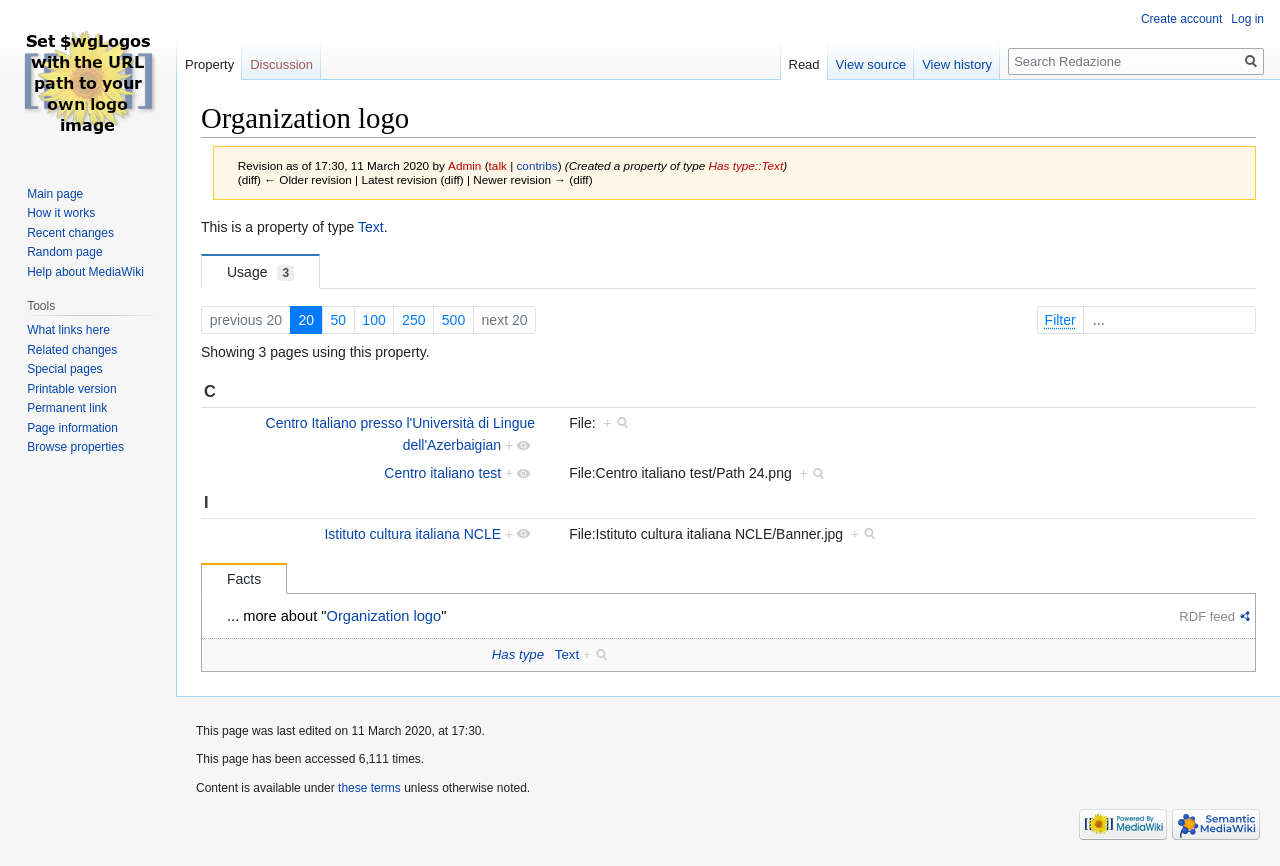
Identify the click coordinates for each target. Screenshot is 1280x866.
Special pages (64, 369)
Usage (260, 272)
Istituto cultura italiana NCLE (412, 534)
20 (306, 320)
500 (453, 320)
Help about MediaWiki (85, 272)
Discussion (281, 64)
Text (371, 227)
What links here (68, 330)
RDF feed (1207, 616)
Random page (64, 252)
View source (871, 64)
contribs (536, 165)
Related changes (72, 350)
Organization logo (384, 616)
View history (957, 64)
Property (209, 64)
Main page (55, 194)
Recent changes (70, 233)
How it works (61, 213)
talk (498, 165)
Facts (244, 579)
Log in (1247, 19)
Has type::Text (746, 165)
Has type (518, 654)
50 (338, 320)
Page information (72, 428)
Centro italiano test (442, 473)
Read (804, 64)
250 (413, 320)
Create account (1181, 19)
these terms (369, 788)
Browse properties (75, 447)
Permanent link (67, 408)
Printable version (71, 389)
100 (373, 320)
